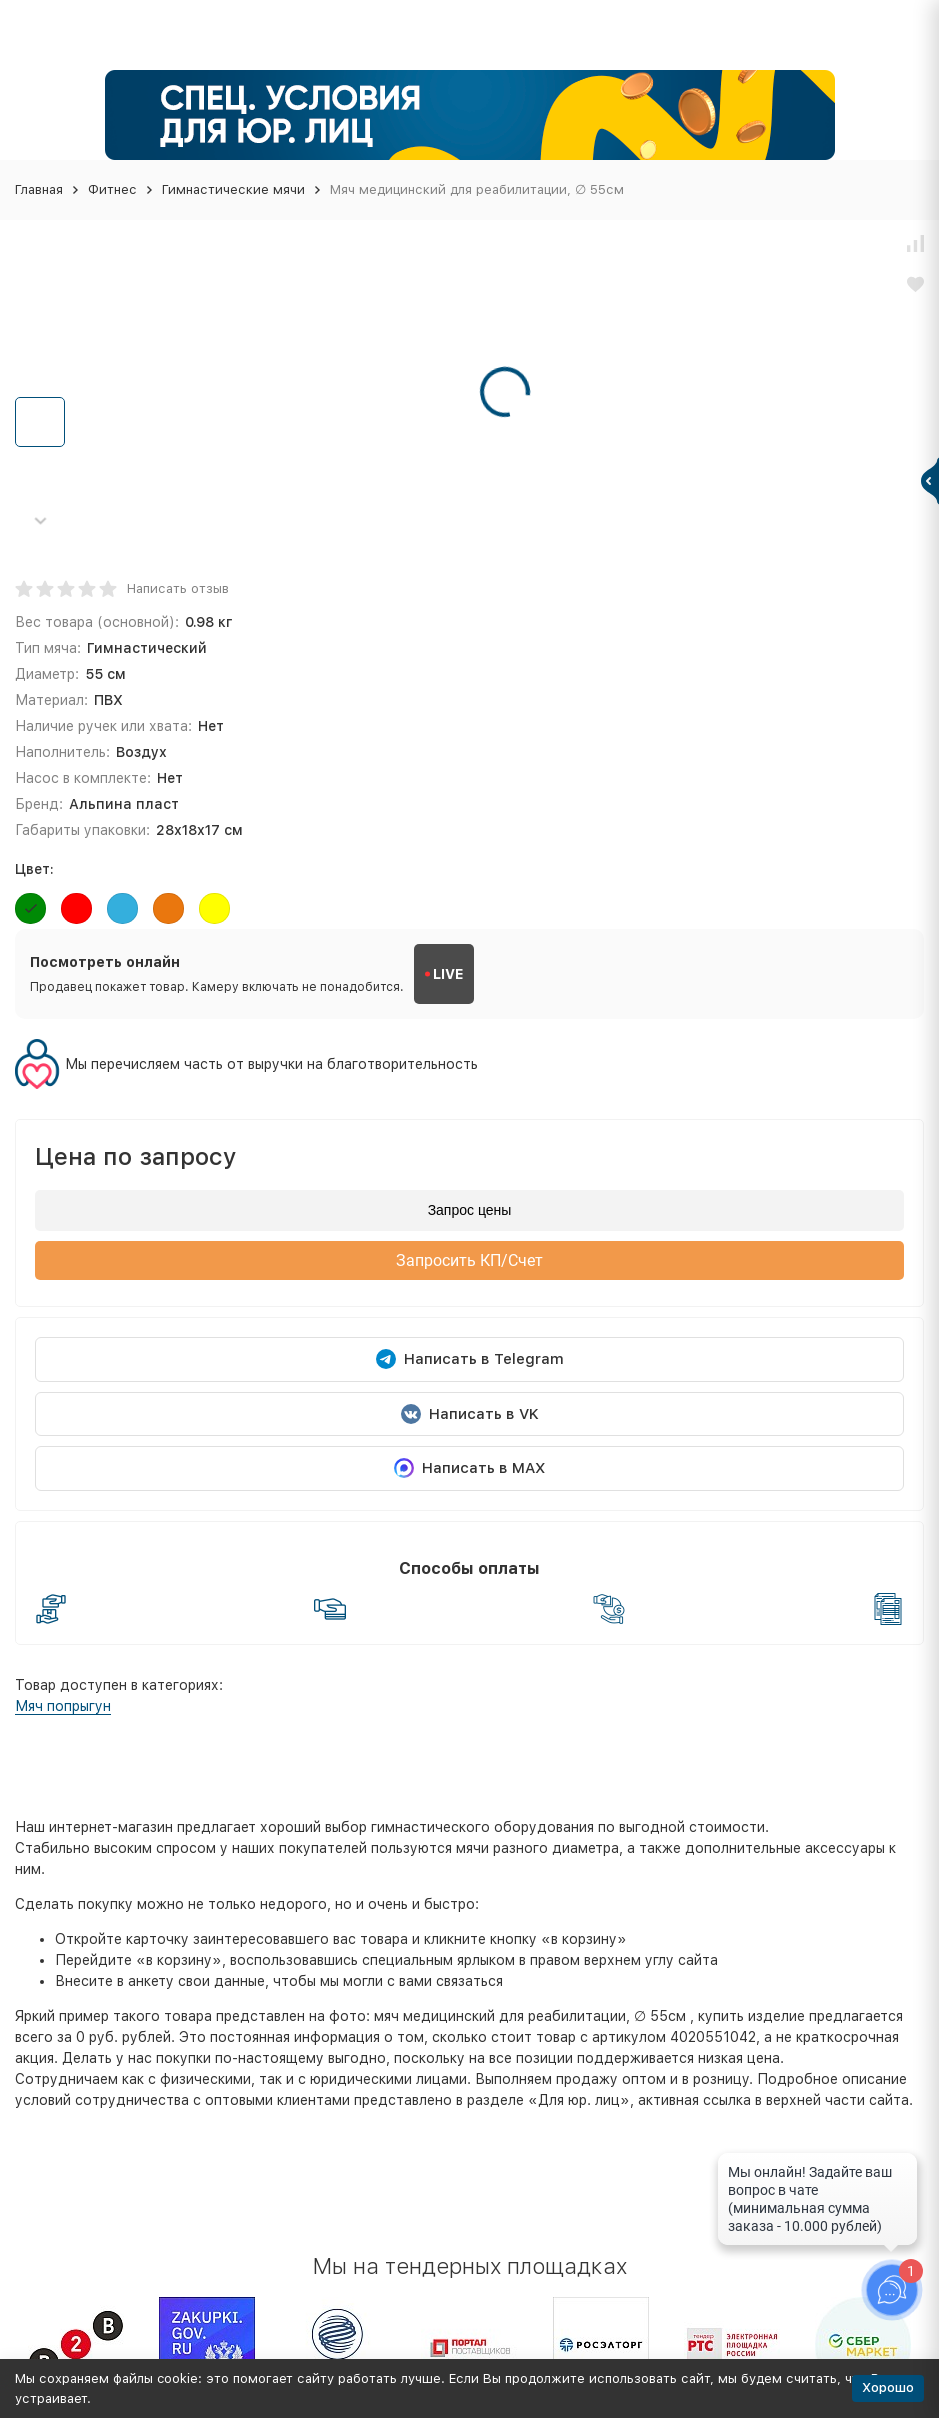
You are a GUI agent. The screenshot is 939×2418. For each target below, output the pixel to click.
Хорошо (888, 2387)
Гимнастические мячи (233, 189)
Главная (39, 189)
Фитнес (112, 189)
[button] (40, 520)
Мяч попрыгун (63, 1706)
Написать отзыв (178, 588)
